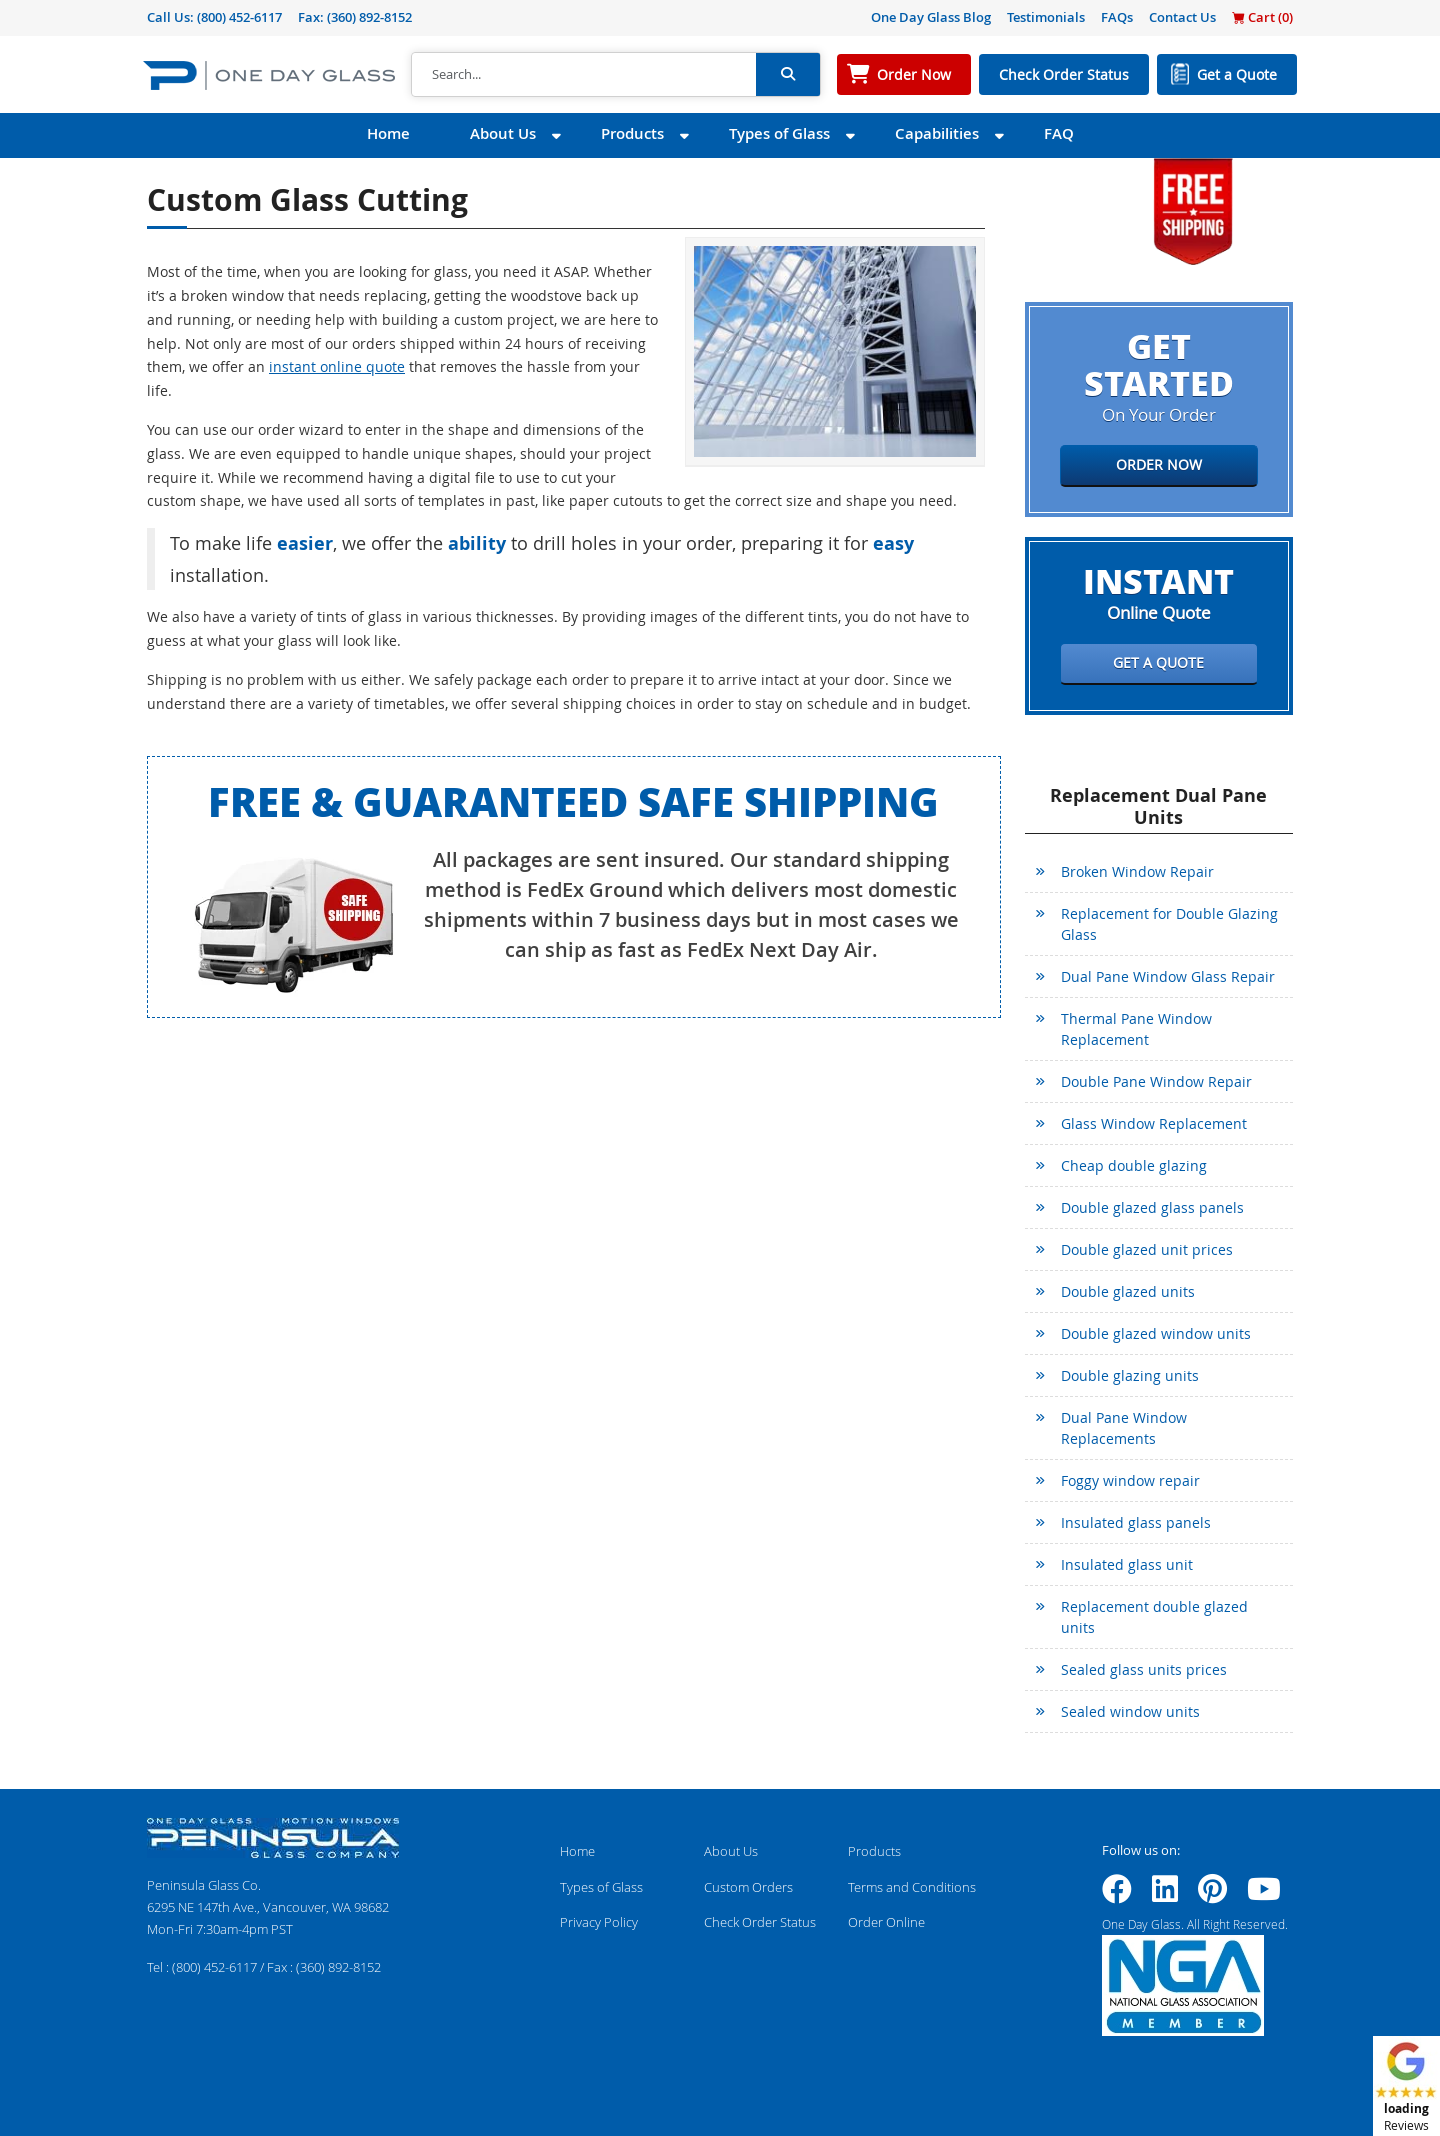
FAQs (1117, 17)
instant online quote (337, 366)
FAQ (1059, 133)
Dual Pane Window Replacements (1124, 1428)
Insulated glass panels (1136, 1522)
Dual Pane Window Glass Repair (1168, 976)
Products (632, 133)
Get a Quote (1237, 74)
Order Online (886, 1922)
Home (388, 133)
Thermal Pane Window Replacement (1136, 1029)
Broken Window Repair (1137, 871)
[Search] (584, 75)
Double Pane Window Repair (1156, 1081)
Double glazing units (1130, 1375)
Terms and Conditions (912, 1887)
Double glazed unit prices (1147, 1249)
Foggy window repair (1130, 1480)
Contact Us (1182, 17)
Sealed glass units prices (1144, 1669)
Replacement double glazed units (1154, 1617)
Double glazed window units (1156, 1333)
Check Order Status (1064, 74)
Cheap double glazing (1134, 1165)
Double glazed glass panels (1152, 1207)
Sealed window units (1130, 1711)
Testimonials (1046, 17)
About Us (503, 133)
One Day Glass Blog (931, 17)
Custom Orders (748, 1887)
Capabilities (937, 133)
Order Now (914, 74)
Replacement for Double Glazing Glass (1169, 924)
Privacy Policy (599, 1922)
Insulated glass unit (1127, 1564)
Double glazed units (1128, 1291)
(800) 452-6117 (239, 17)
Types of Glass (779, 133)
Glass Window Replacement (1154, 1123)
